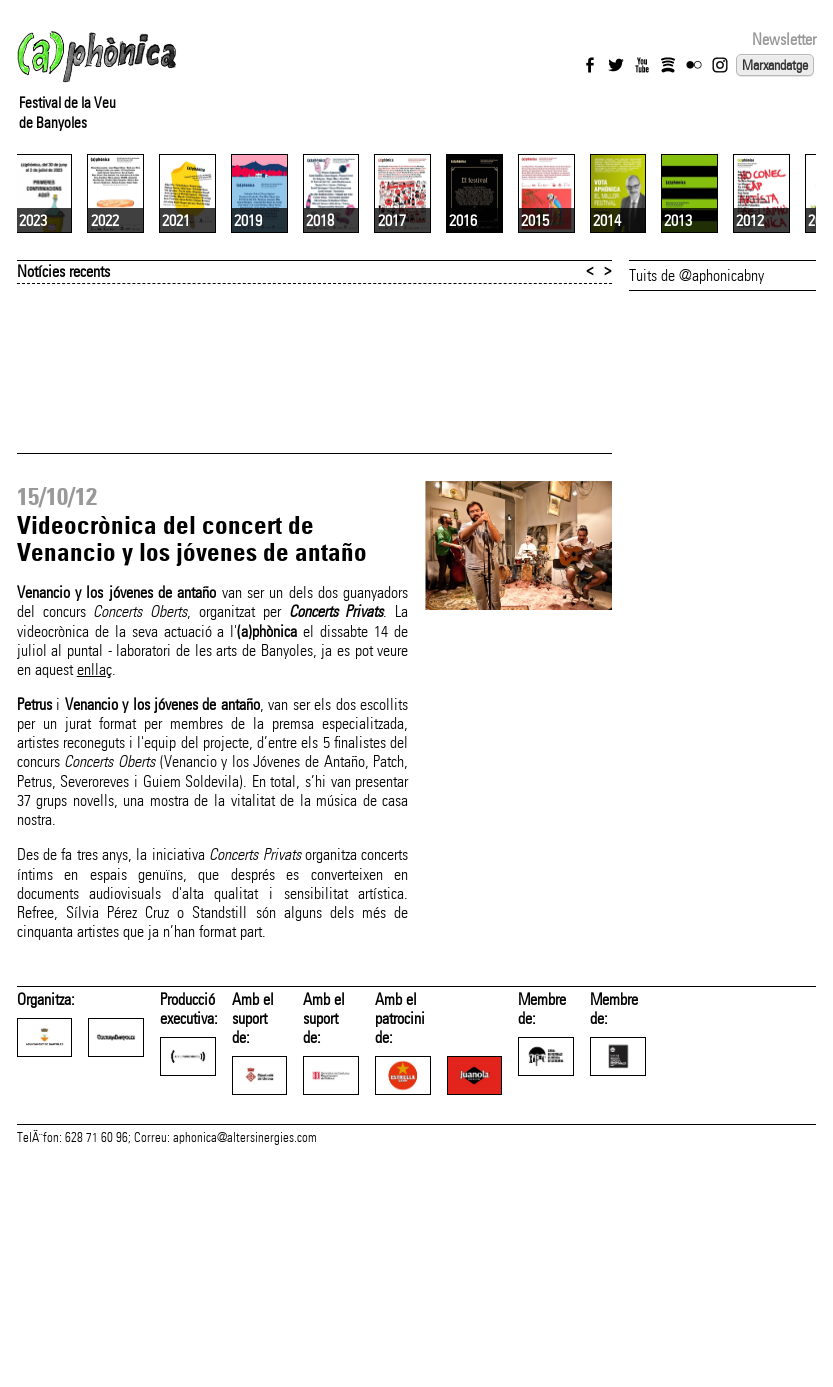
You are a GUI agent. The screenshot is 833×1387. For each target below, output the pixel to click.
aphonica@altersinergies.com (245, 1345)
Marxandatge (775, 65)
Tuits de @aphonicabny (696, 440)
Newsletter (784, 39)
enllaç (94, 834)
